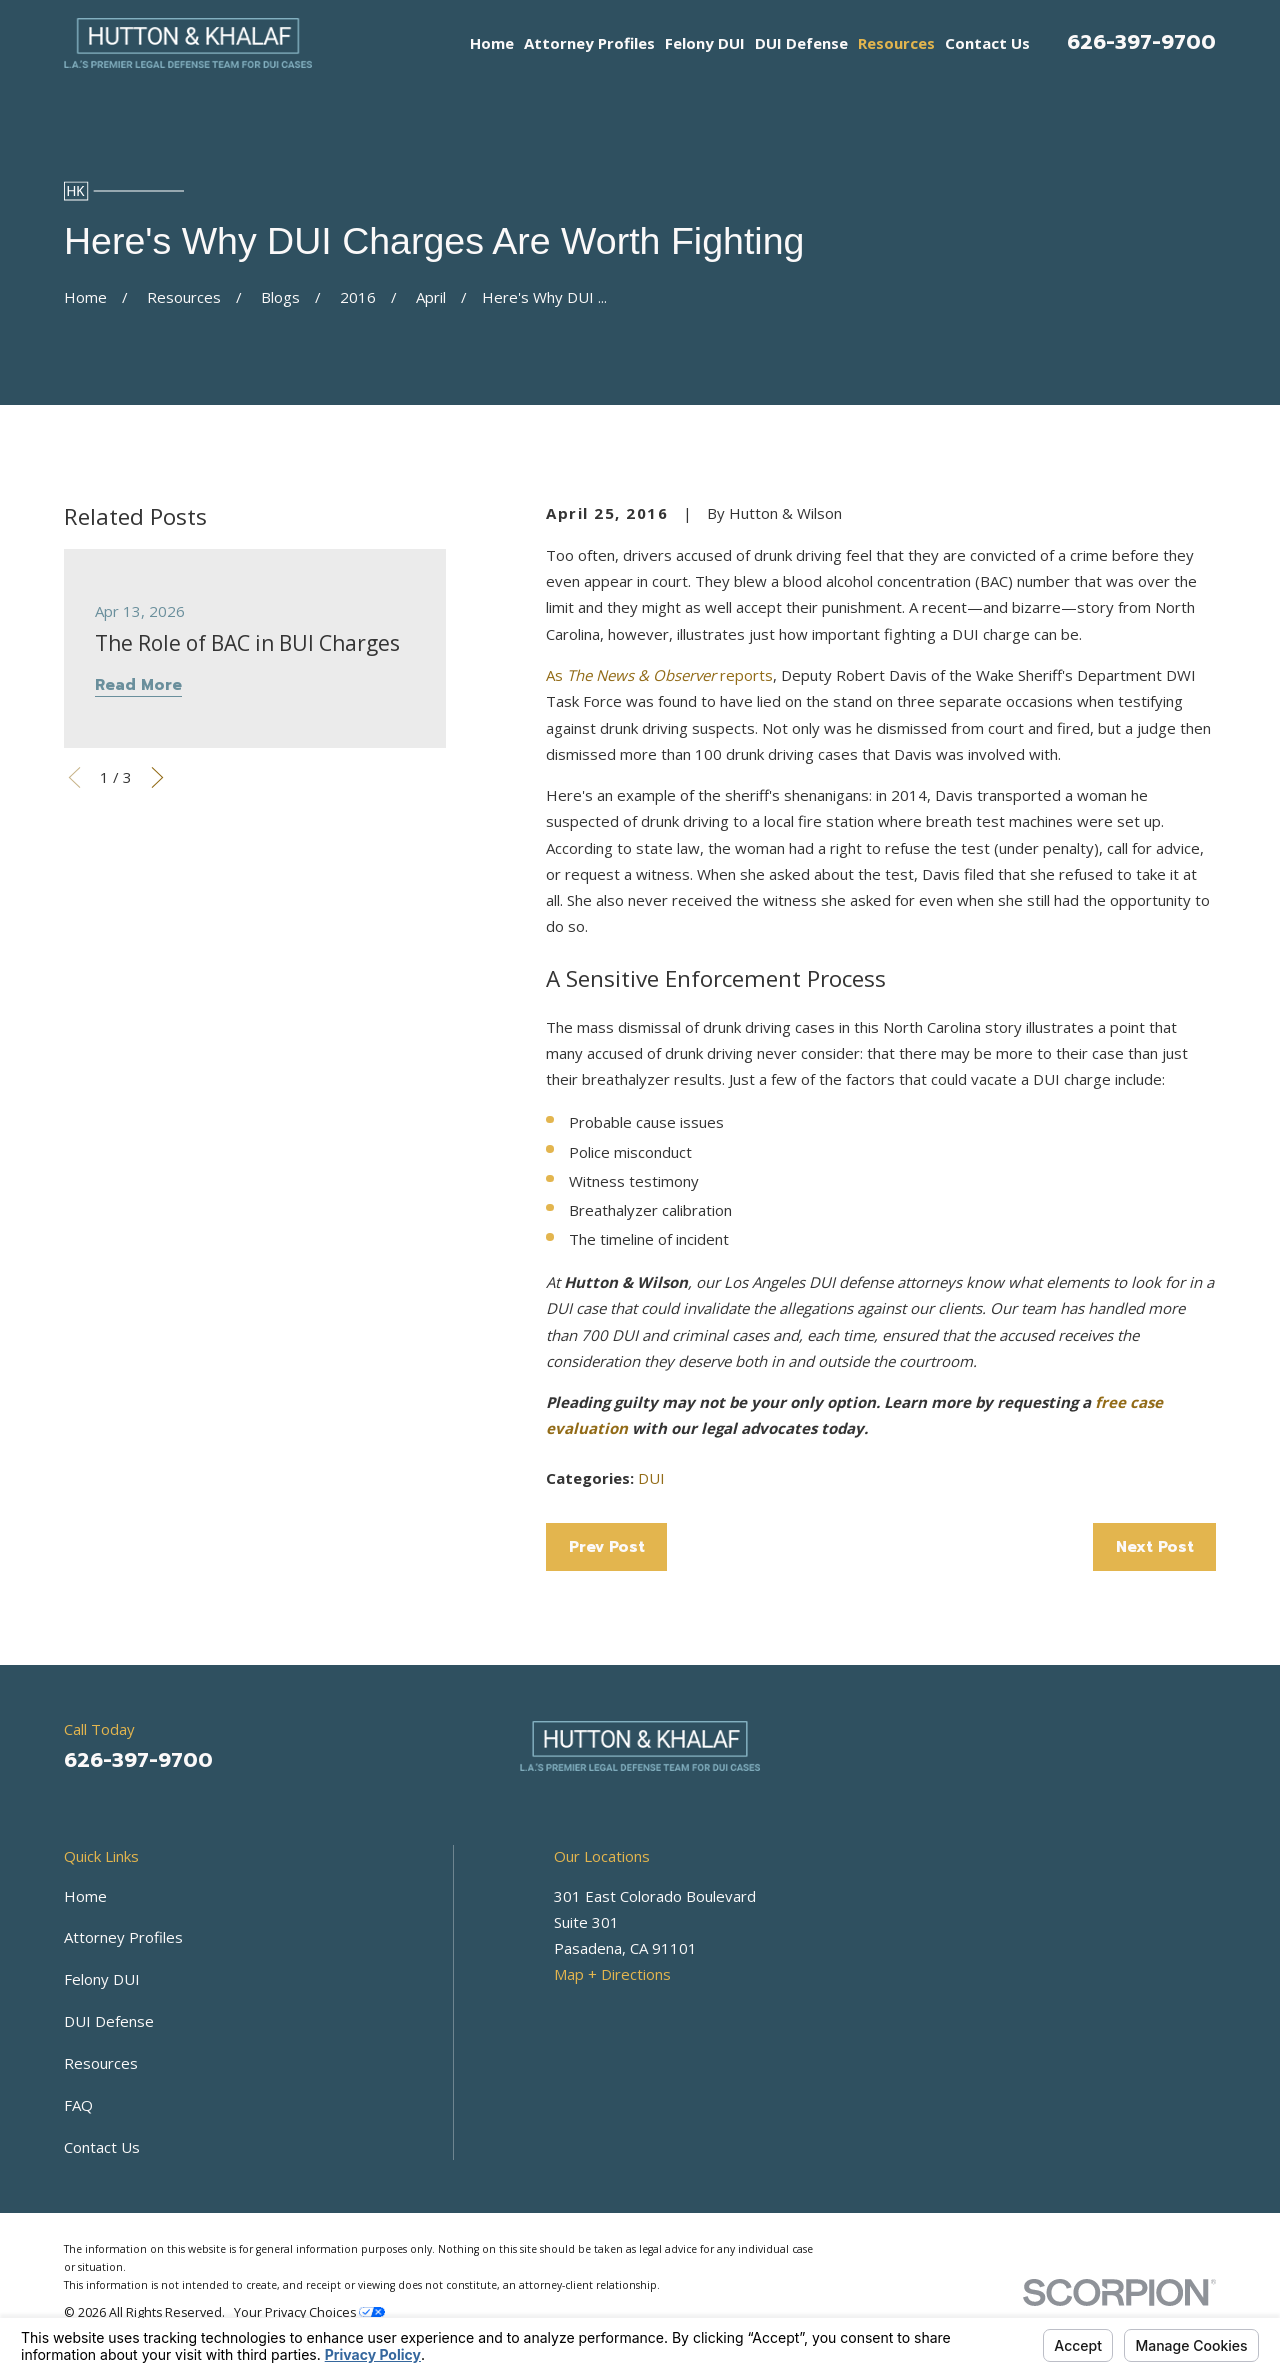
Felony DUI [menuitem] (705, 43)
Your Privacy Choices (309, 2312)
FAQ (78, 2105)
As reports (659, 675)
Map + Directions (612, 1974)
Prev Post (607, 1547)
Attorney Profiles (123, 1937)
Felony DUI (102, 1979)
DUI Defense (109, 2021)
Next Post (1155, 1547)
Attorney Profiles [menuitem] (589, 43)
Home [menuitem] (492, 43)
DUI (651, 1478)
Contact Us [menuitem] (987, 43)
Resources (101, 2063)
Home (85, 1896)
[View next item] (157, 777)
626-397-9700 (1141, 42)
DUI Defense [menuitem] (801, 43)
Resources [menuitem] (896, 43)
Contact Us (102, 2147)
